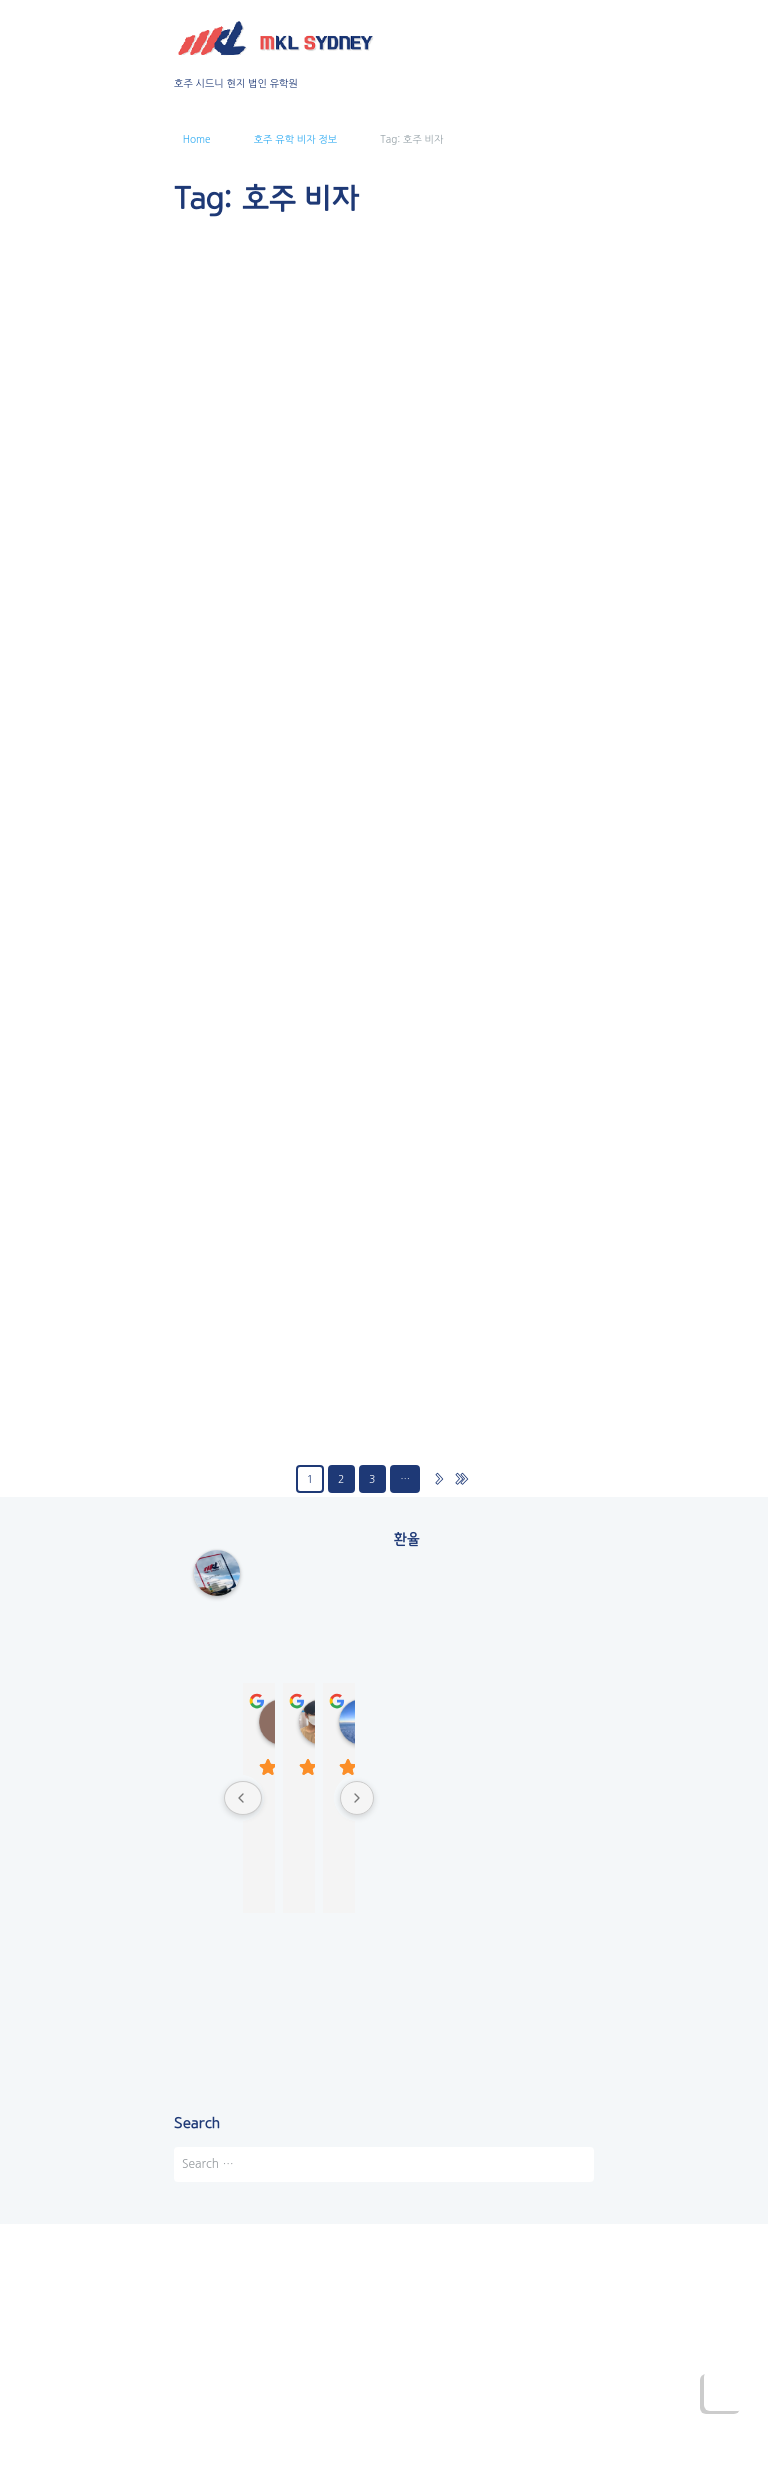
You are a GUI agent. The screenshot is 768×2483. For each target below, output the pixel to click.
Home (197, 139)
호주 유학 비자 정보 (295, 139)
